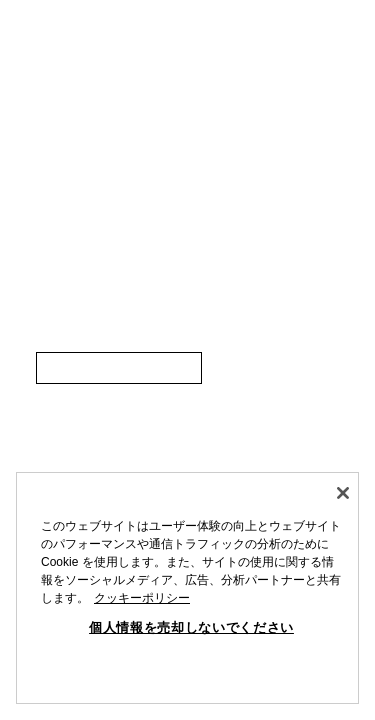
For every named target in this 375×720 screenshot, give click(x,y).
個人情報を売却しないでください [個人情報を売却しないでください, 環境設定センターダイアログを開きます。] (191, 627)
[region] (187, 588)
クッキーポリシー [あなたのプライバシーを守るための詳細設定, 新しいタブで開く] (142, 598)
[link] (119, 368)
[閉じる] (343, 493)
